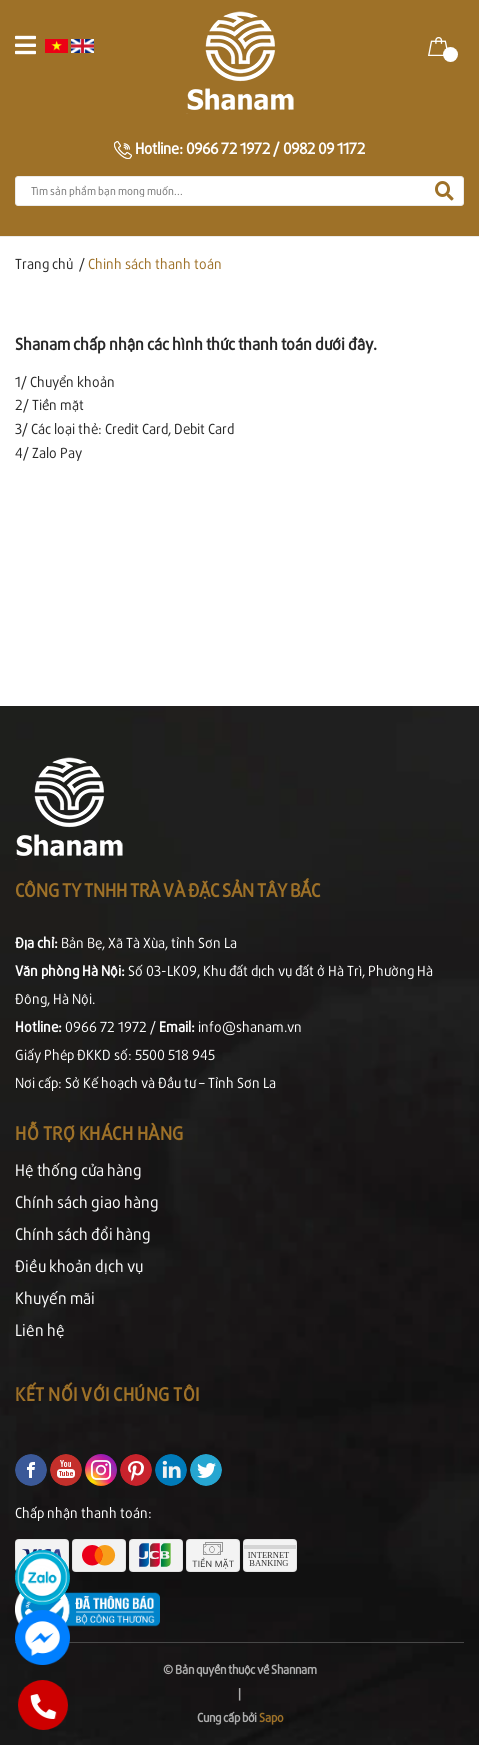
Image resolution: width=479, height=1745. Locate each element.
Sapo (271, 1717)
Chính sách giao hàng (87, 1201)
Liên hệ (40, 1329)
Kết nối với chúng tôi (107, 1393)
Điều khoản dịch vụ (79, 1265)
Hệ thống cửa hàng (78, 1169)
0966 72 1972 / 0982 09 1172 (275, 147)
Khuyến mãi (55, 1297)
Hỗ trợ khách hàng (99, 1132)
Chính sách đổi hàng (83, 1233)
